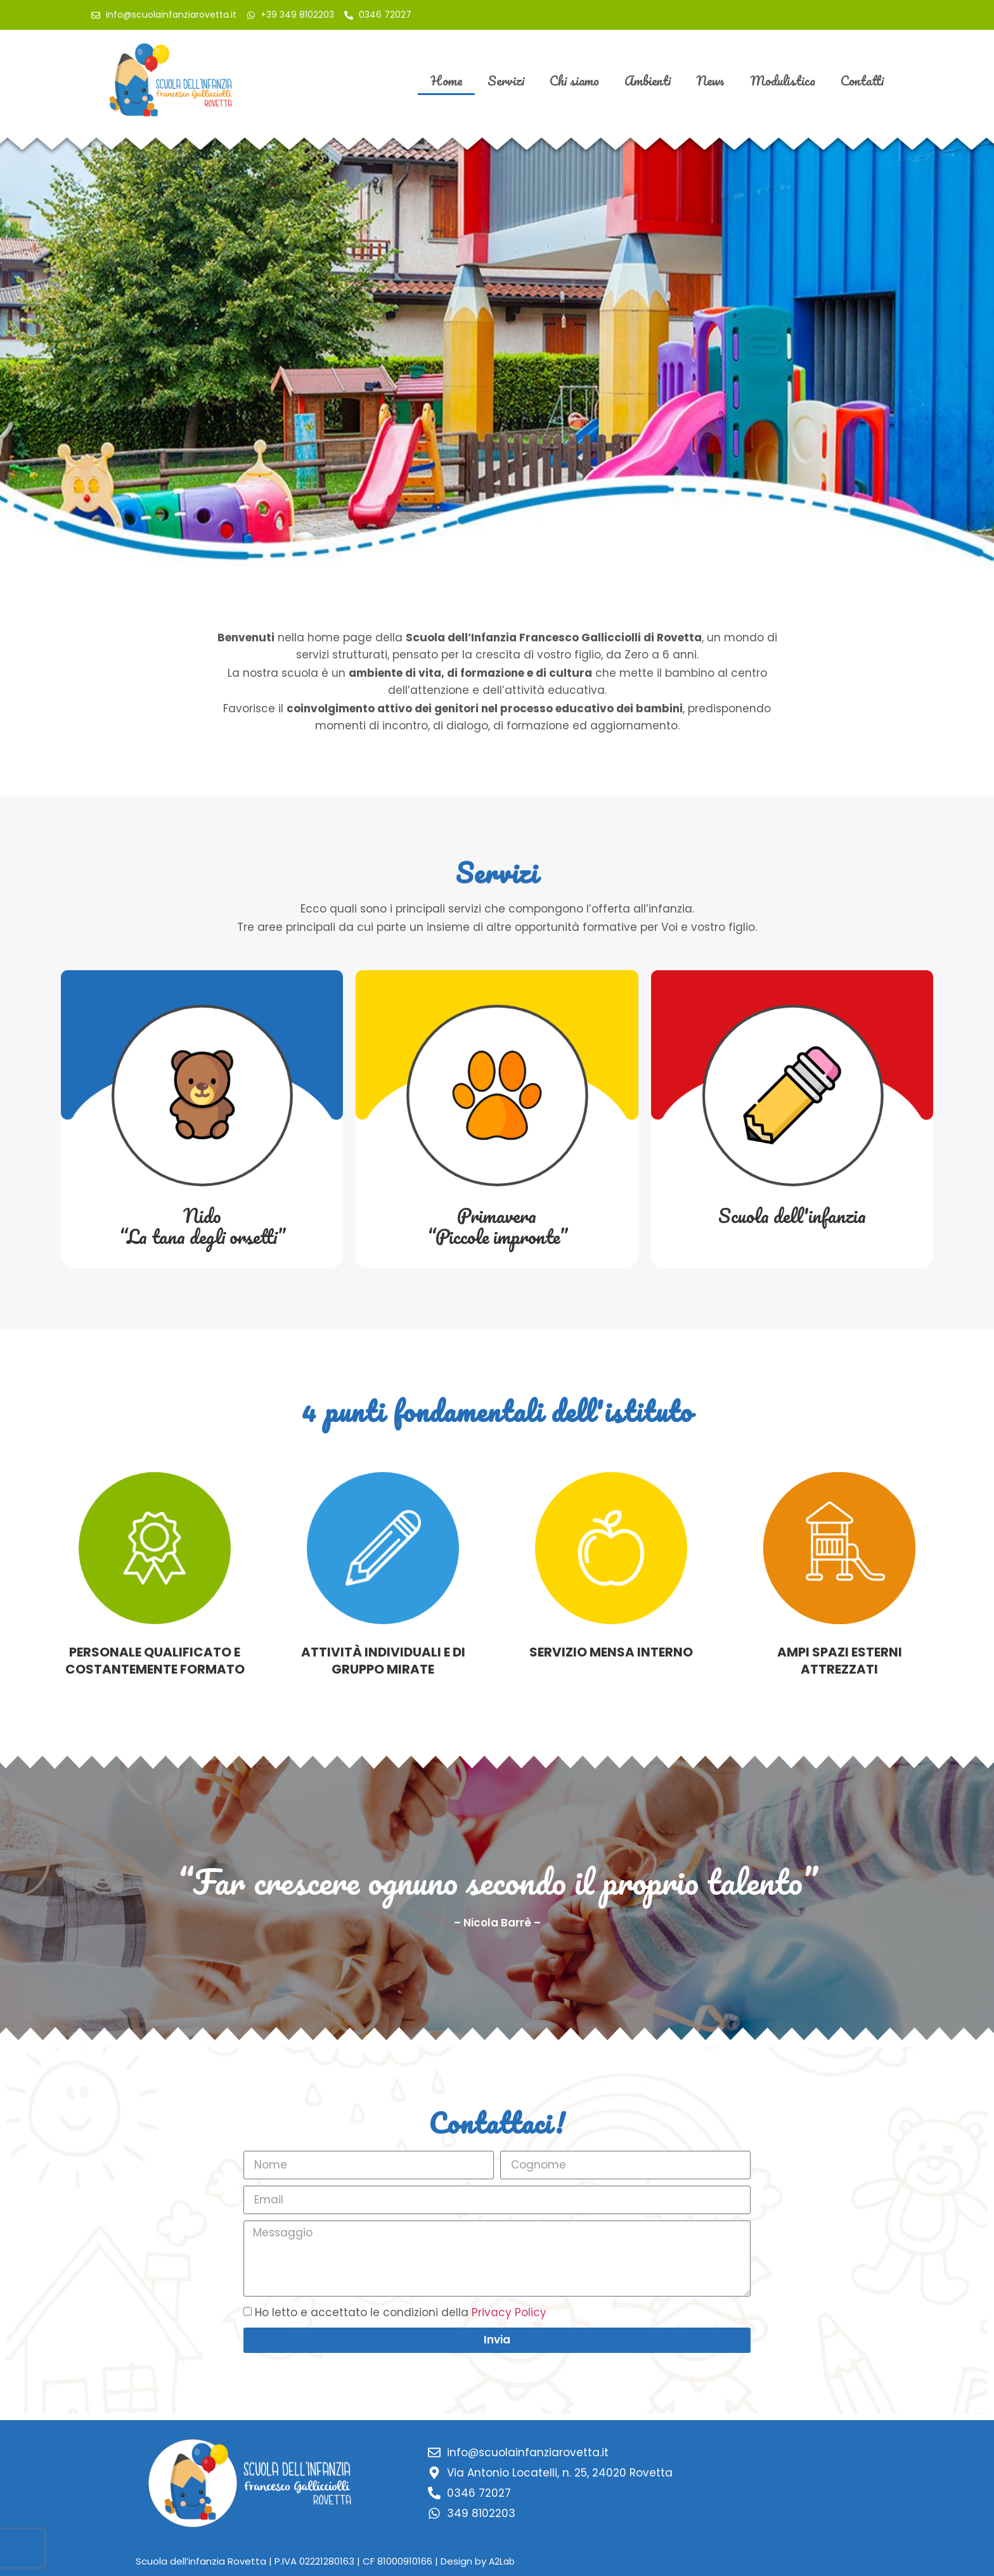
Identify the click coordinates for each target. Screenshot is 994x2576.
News (710, 80)
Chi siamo (574, 80)
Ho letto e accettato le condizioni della (400, 2312)
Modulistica (782, 80)
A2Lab (502, 2561)
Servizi (505, 80)
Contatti (862, 80)
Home (446, 80)
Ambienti (647, 80)
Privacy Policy (509, 2312)
